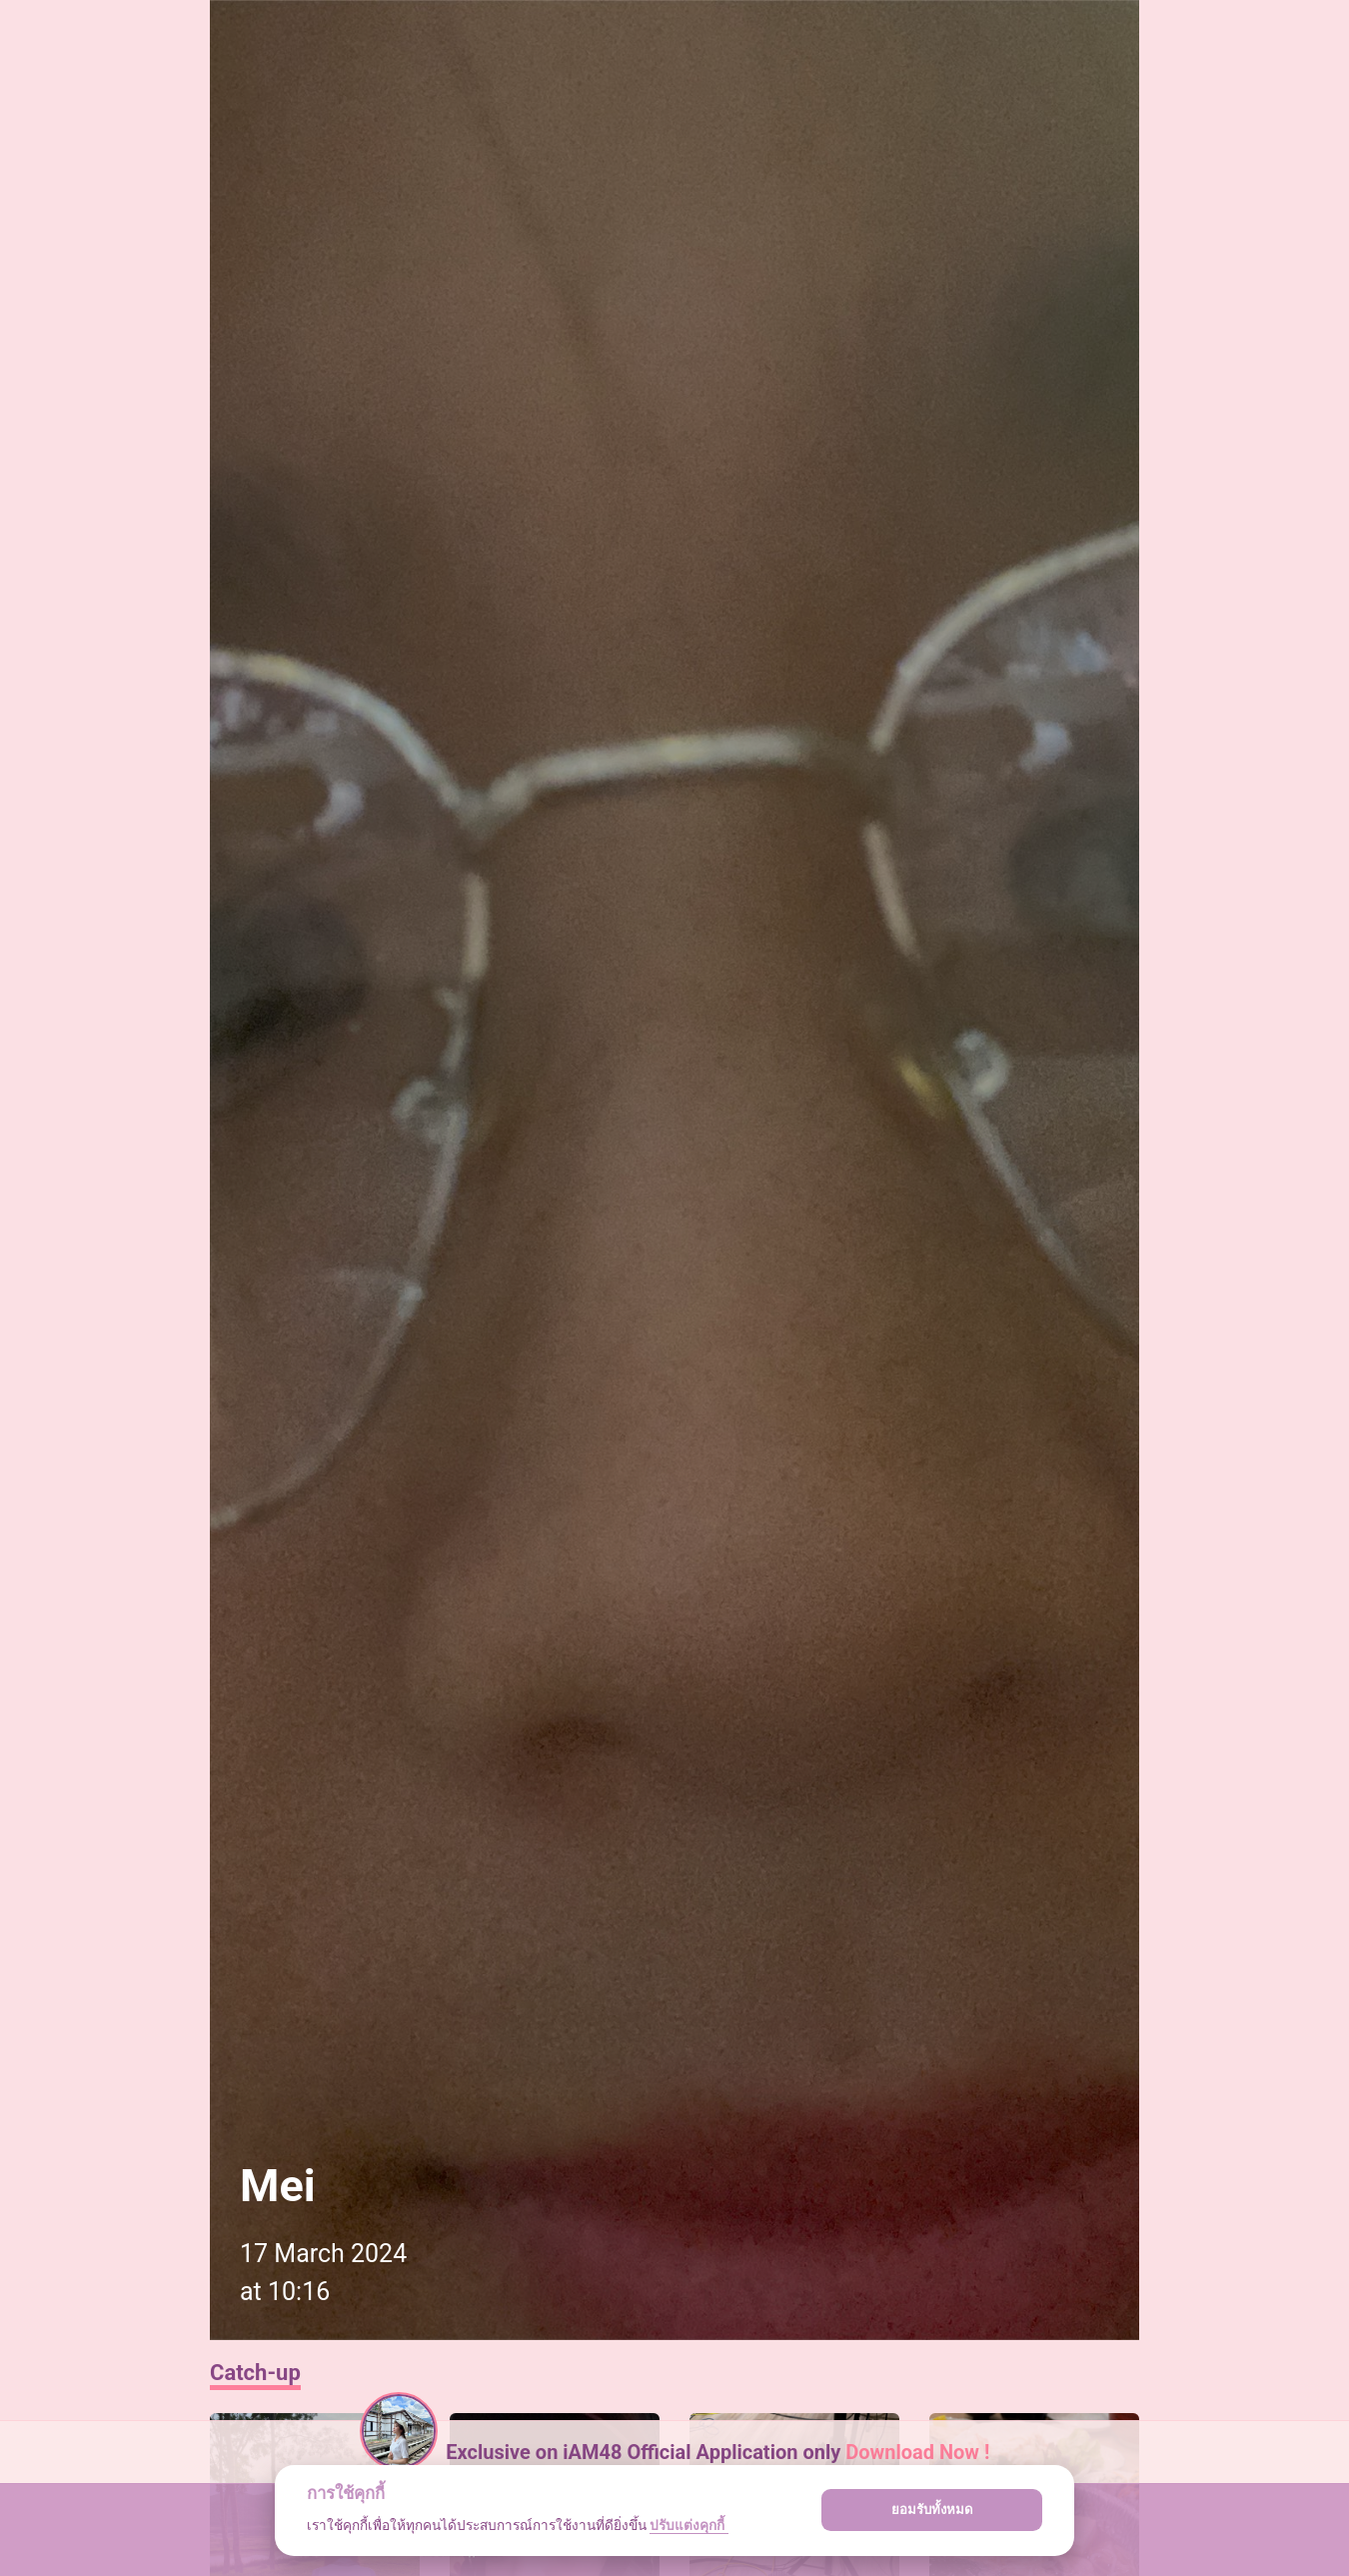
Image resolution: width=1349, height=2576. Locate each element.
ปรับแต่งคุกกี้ (688, 2525)
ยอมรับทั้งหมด (932, 2509)
